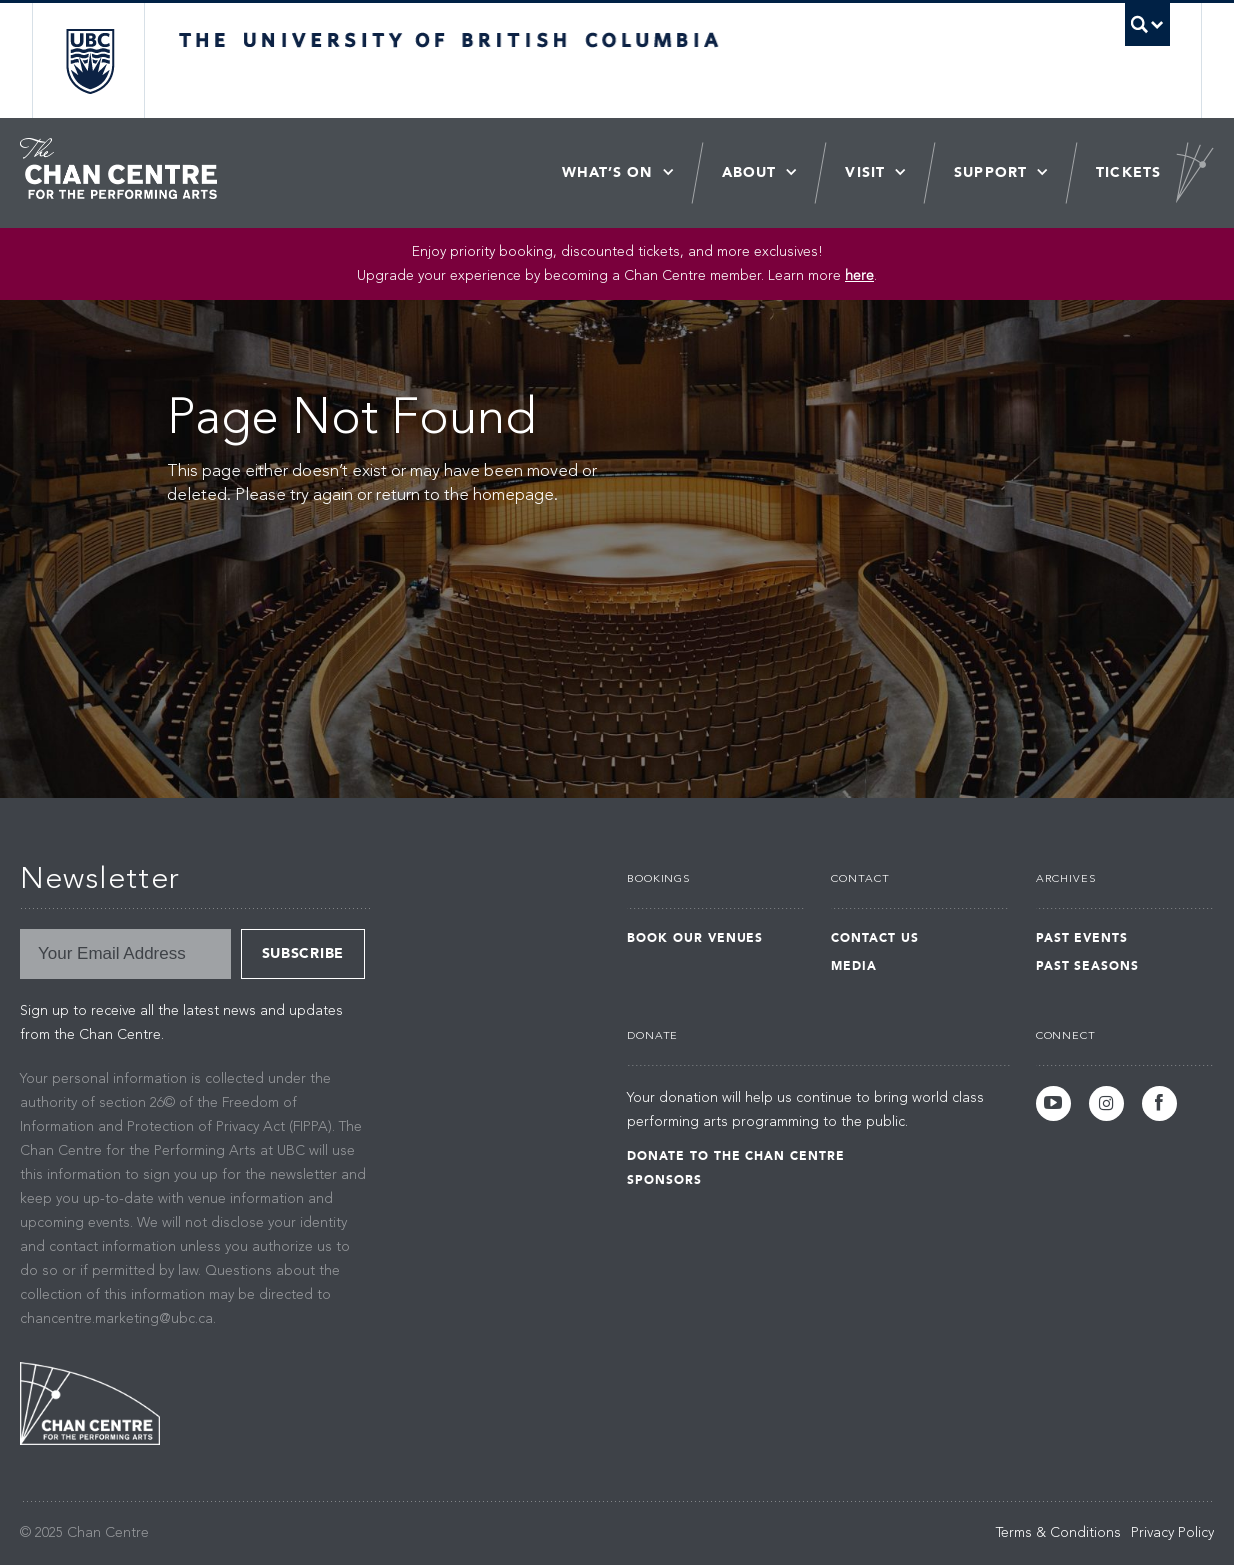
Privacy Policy (1172, 1533)
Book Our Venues (695, 938)
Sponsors (664, 1180)
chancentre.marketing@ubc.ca (116, 1319)
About (749, 172)
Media (854, 966)
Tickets (1128, 172)
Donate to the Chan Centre (736, 1156)
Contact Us (875, 938)
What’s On (607, 172)
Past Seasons (1088, 966)
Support (990, 172)
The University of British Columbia (89, 60)
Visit (865, 172)
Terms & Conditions (1058, 1533)
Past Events (1082, 938)
